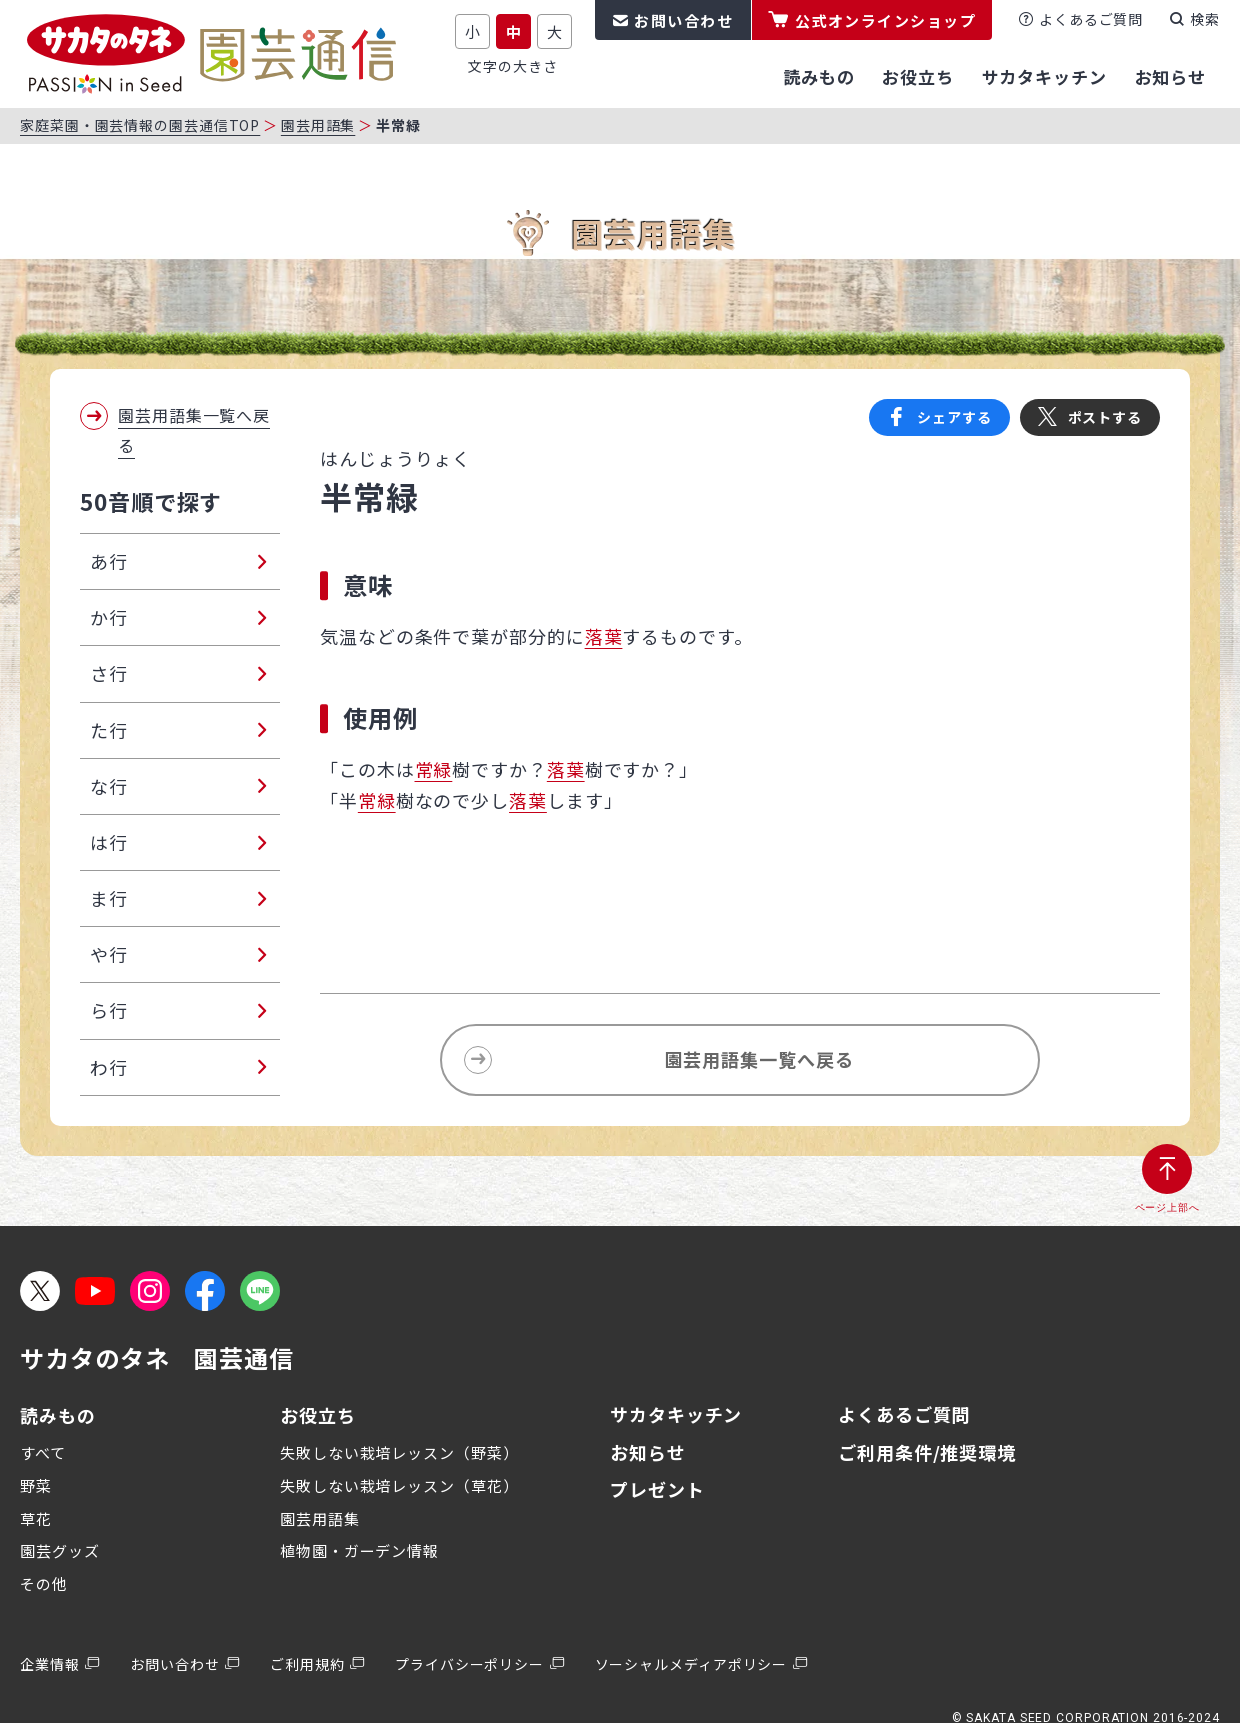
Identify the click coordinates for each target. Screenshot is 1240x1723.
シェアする (954, 417)
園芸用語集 (318, 125)
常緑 (434, 769)
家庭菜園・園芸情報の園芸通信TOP (140, 125)
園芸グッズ (60, 1550)
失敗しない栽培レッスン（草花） (399, 1485)
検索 (1205, 19)
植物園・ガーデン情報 (359, 1550)
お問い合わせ (683, 20)
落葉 (604, 636)
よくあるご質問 (1091, 19)
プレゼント (657, 1489)
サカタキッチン (676, 1414)
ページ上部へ (1167, 1207)
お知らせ (648, 1452)
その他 (44, 1583)
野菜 (36, 1485)
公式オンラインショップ (886, 20)
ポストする (1105, 417)
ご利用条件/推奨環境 (927, 1452)
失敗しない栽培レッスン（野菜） (399, 1452)
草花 (36, 1518)
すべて (43, 1452)
